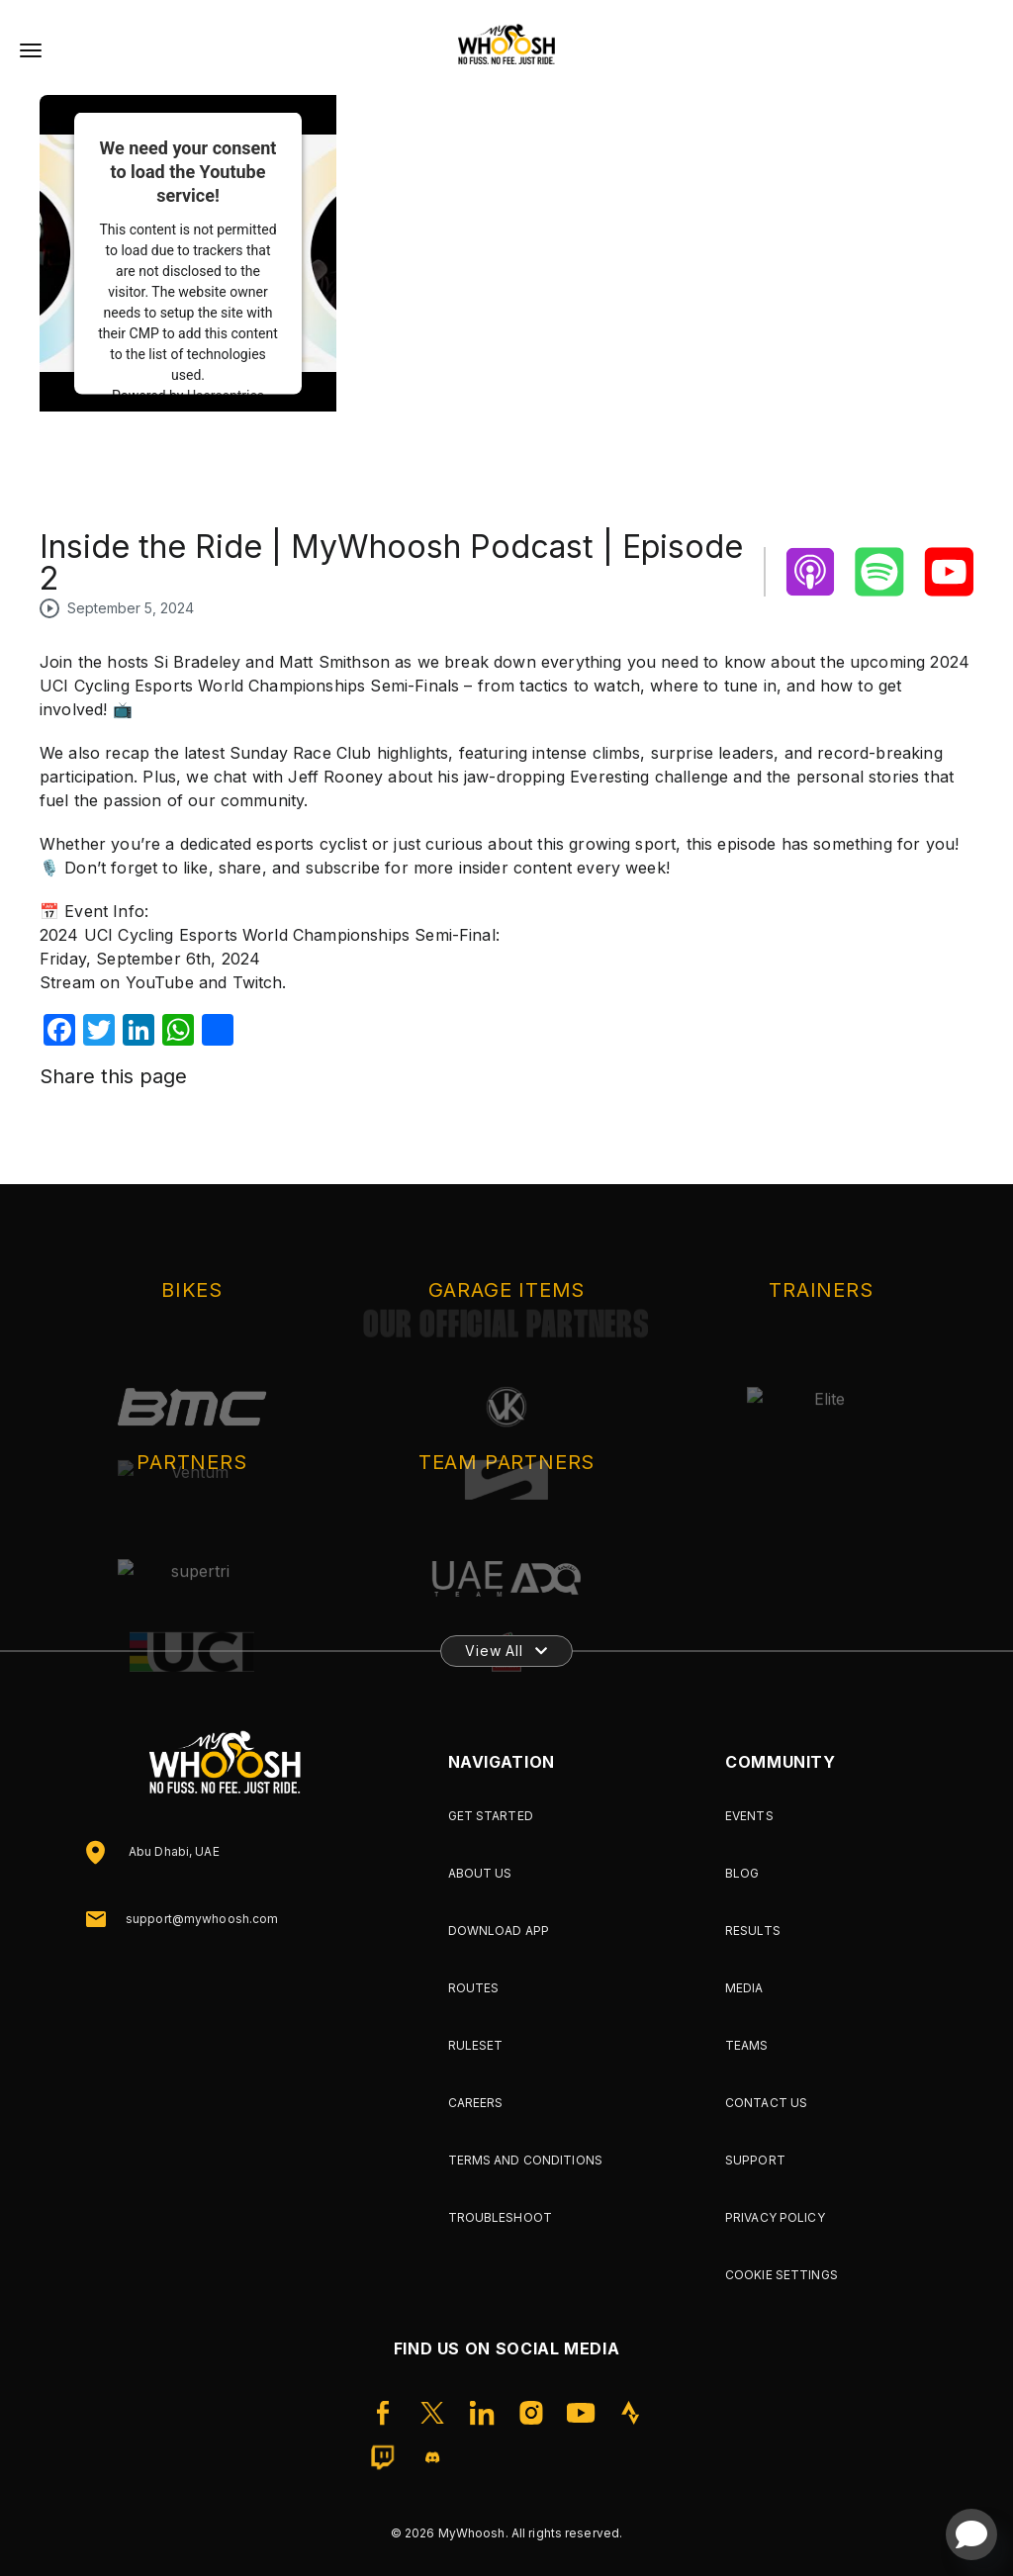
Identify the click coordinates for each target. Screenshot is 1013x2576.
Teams (747, 2045)
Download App (498, 1930)
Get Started (490, 1815)
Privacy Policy (775, 2217)
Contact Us (766, 2102)
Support (755, 2160)
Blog (742, 1873)
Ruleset (476, 2045)
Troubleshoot (500, 2217)
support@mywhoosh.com (202, 1919)
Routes (474, 1987)
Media (744, 1987)
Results (753, 1930)
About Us (480, 1873)
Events (749, 1815)
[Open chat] (971, 2534)
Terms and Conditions (525, 2160)
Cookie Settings (781, 2274)
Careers (476, 2102)
